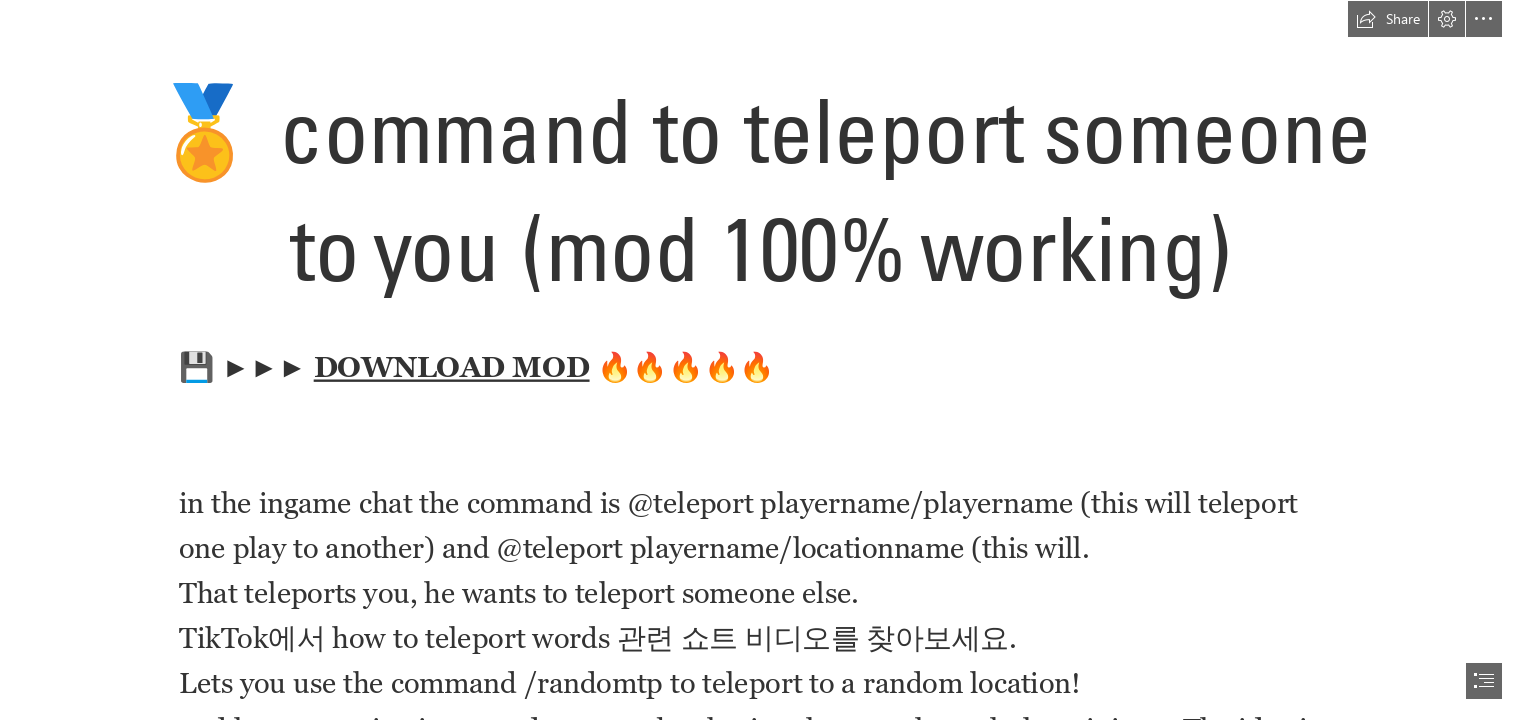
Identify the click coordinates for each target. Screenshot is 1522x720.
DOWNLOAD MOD (452, 367)
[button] (1388, 19)
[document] (761, 360)
